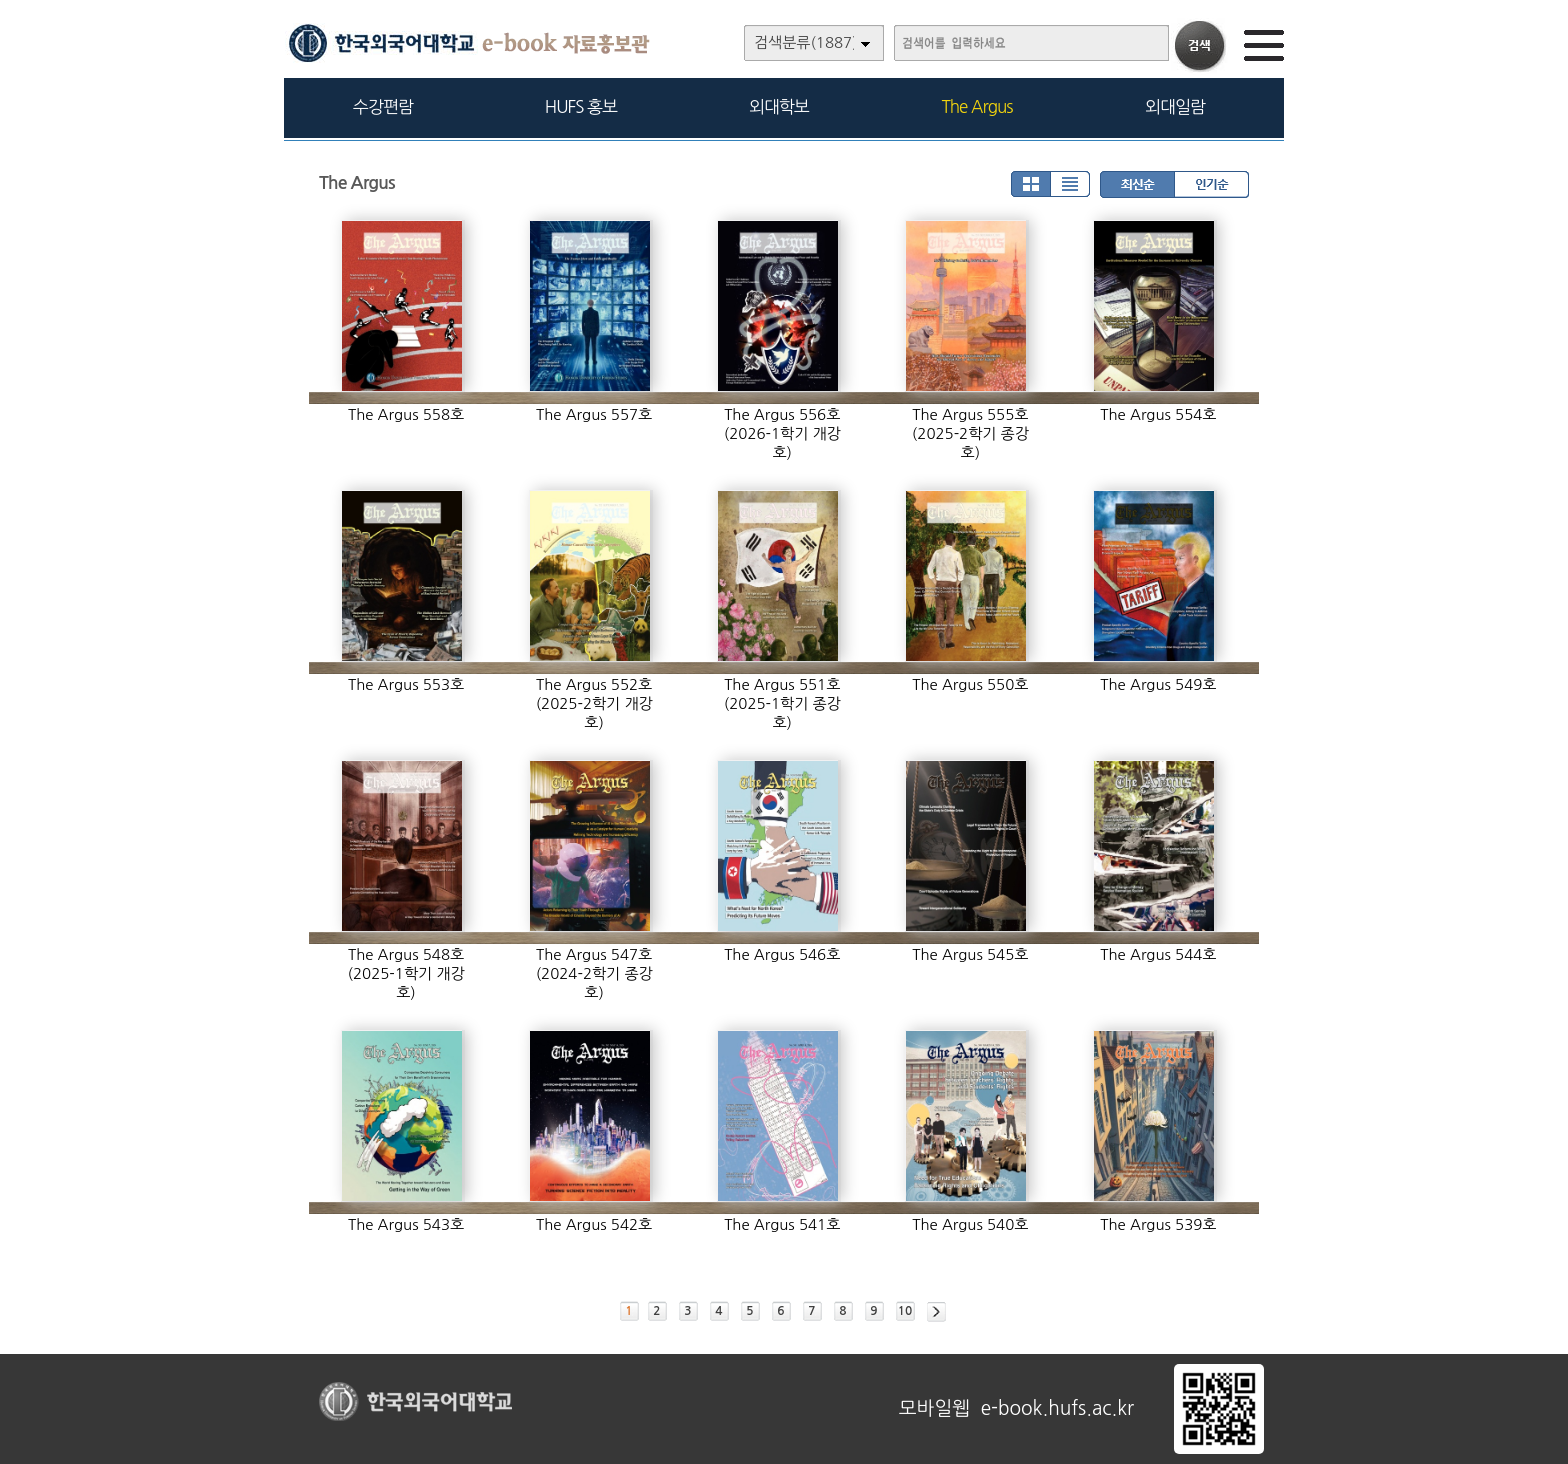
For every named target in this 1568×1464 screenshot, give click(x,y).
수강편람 (383, 106)
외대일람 (1175, 106)
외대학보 (779, 106)
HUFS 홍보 (581, 106)
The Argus (977, 106)
